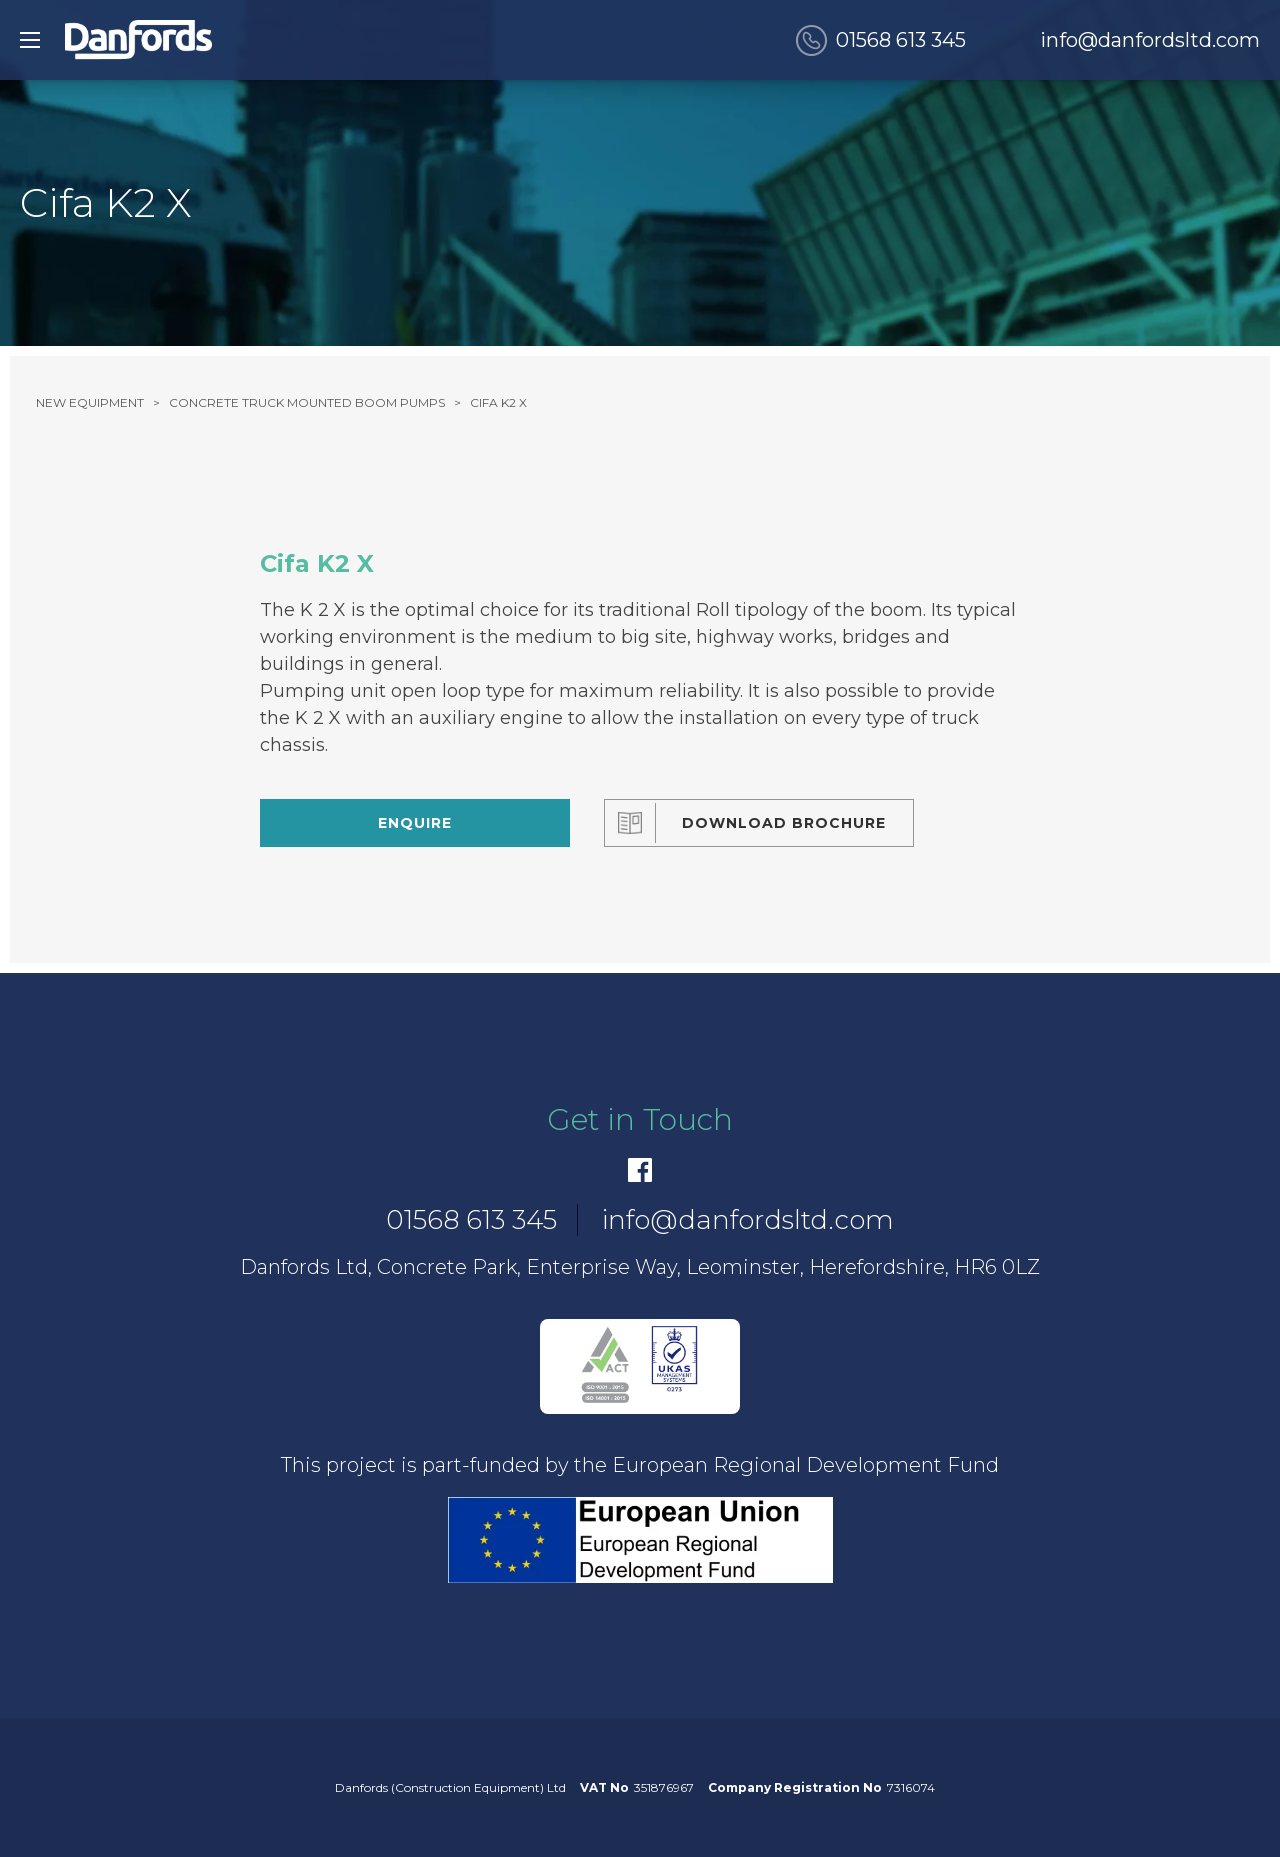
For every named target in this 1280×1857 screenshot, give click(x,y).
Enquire (415, 823)
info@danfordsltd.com (1150, 40)
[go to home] (138, 40)
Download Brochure (784, 823)
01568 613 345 (901, 40)
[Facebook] (640, 1170)
